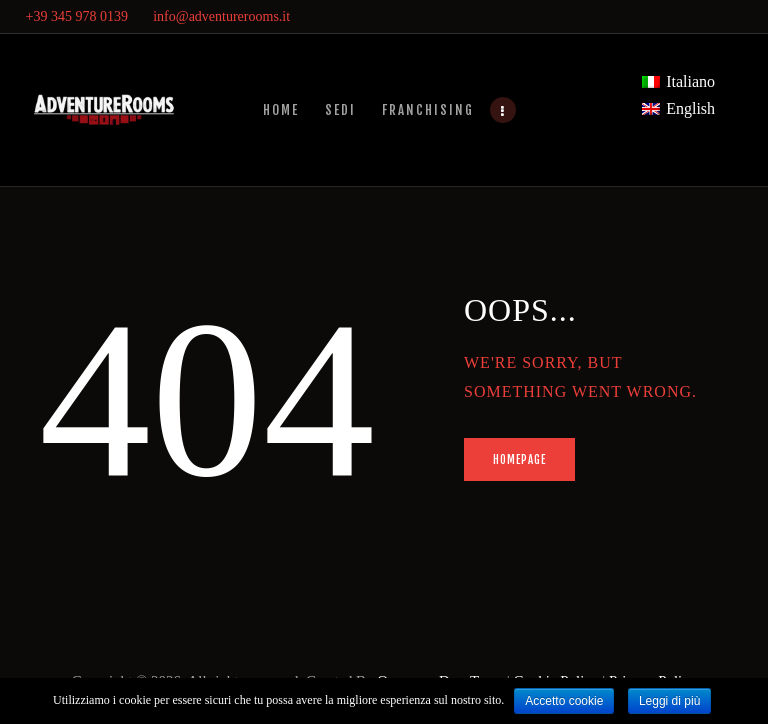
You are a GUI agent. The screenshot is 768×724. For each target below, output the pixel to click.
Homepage (520, 460)
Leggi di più (669, 701)
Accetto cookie (564, 701)
